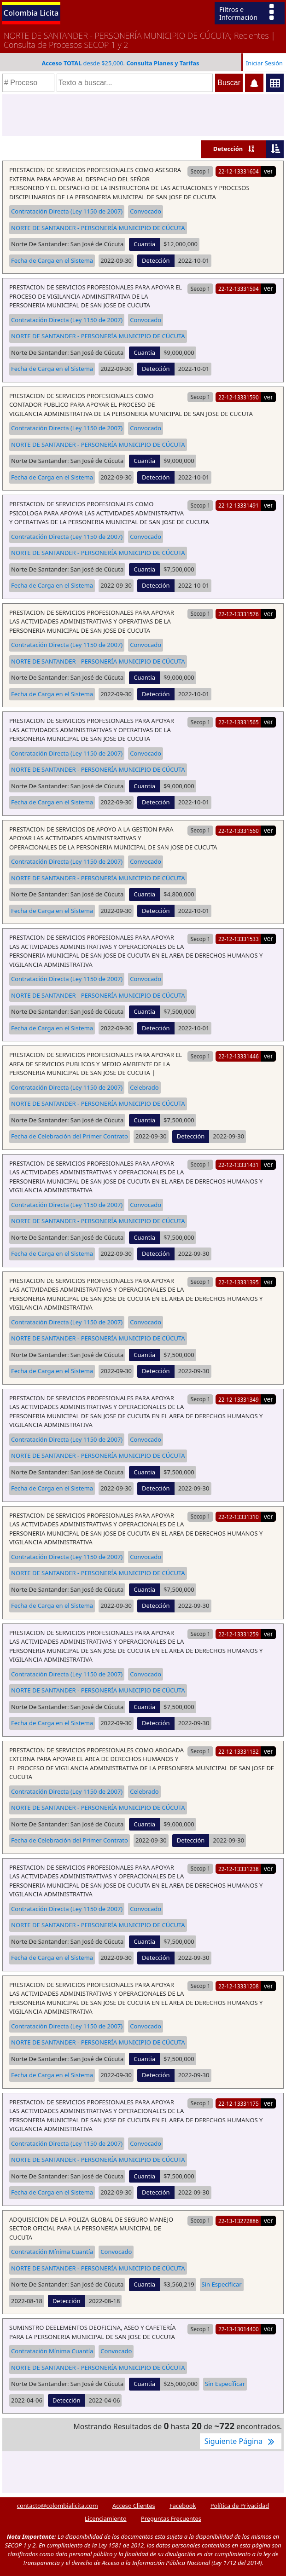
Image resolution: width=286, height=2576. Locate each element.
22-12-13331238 (238, 1868)
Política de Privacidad (239, 2505)
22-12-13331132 (238, 1751)
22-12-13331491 (238, 505)
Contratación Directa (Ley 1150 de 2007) (67, 211)
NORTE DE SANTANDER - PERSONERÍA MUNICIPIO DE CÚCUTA (98, 228)
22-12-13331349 (238, 1399)
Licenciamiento (106, 2518)
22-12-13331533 (238, 938)
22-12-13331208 (238, 1986)
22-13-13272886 (238, 2220)
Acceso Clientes (133, 2505)
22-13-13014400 (238, 2329)
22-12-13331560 (238, 830)
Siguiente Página (240, 2441)
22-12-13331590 (238, 397)
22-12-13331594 (238, 288)
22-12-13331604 (238, 171)
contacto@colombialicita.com (57, 2505)
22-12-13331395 (238, 1282)
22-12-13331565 (238, 722)
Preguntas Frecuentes (171, 2518)
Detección (228, 148)
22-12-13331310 (238, 1516)
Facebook (182, 2505)
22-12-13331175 (238, 2103)
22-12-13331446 (238, 1056)
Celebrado (144, 1087)
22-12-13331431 (238, 1164)
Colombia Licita (31, 12)
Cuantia (144, 244)
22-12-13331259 (238, 1634)
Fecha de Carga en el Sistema (52, 260)
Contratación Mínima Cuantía (52, 2251)
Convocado (145, 211)
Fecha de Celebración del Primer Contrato (69, 1136)
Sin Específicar (222, 2284)
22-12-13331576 (238, 614)
